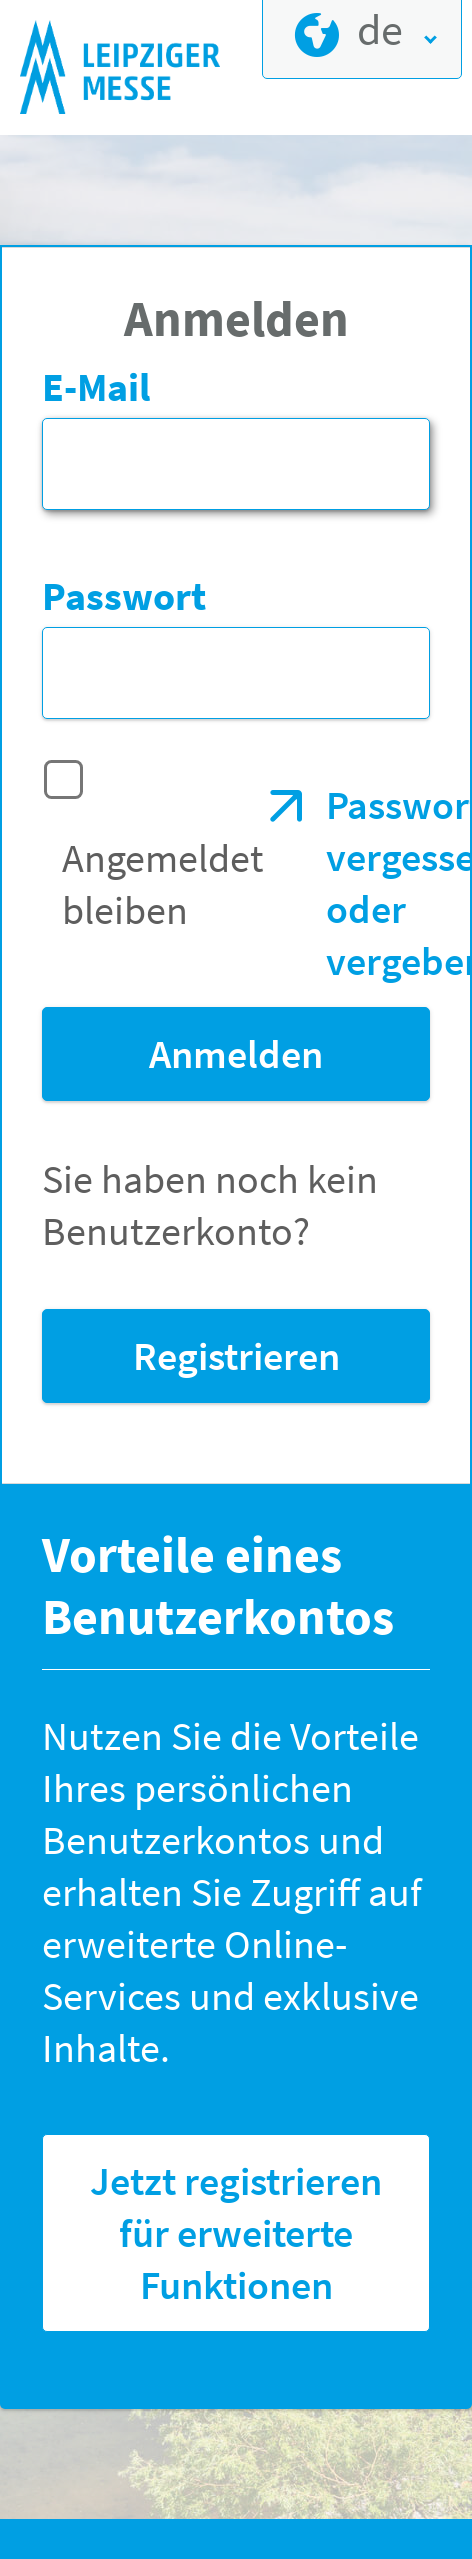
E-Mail (96, 387)
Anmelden (236, 1054)
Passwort (124, 596)
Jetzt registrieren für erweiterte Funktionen (236, 2233)
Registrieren (236, 1356)
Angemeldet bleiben (163, 884)
